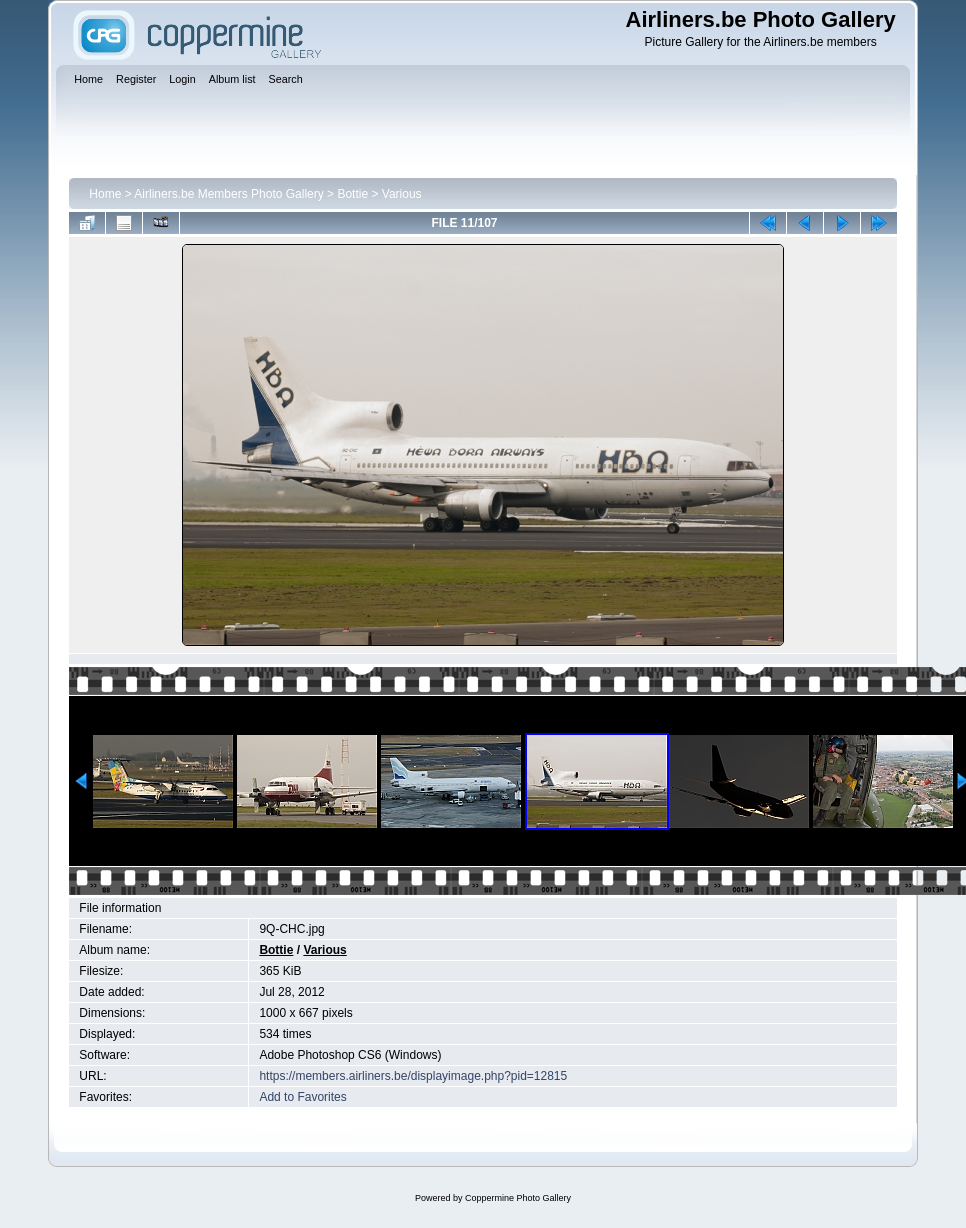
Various (402, 194)
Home (105, 194)
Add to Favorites (302, 1097)
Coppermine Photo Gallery (518, 1198)
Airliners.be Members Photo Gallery (228, 194)
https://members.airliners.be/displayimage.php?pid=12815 (413, 1076)
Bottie (352, 194)
